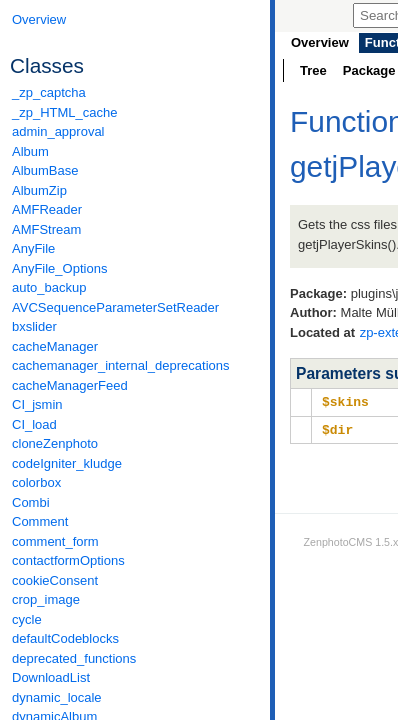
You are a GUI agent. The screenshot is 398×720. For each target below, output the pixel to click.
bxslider (34, 326)
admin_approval (58, 131)
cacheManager (55, 346)
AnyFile (33, 248)
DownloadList (51, 677)
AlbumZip (39, 190)
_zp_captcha (49, 92)
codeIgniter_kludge (67, 463)
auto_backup (49, 287)
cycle (27, 619)
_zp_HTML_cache (65, 112)
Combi (31, 502)
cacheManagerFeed (70, 385)
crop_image (46, 599)
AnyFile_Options (59, 268)
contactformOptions (68, 560)
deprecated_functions (74, 658)
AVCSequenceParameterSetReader (115, 307)
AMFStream (46, 229)
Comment (40, 521)
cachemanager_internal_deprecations (121, 365)
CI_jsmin (37, 404)
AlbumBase (45, 170)
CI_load (34, 424)
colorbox (36, 482)
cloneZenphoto (55, 443)
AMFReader (47, 209)
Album (30, 151)
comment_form (55, 541)
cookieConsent (55, 580)
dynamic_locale (57, 697)
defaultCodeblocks (65, 638)
